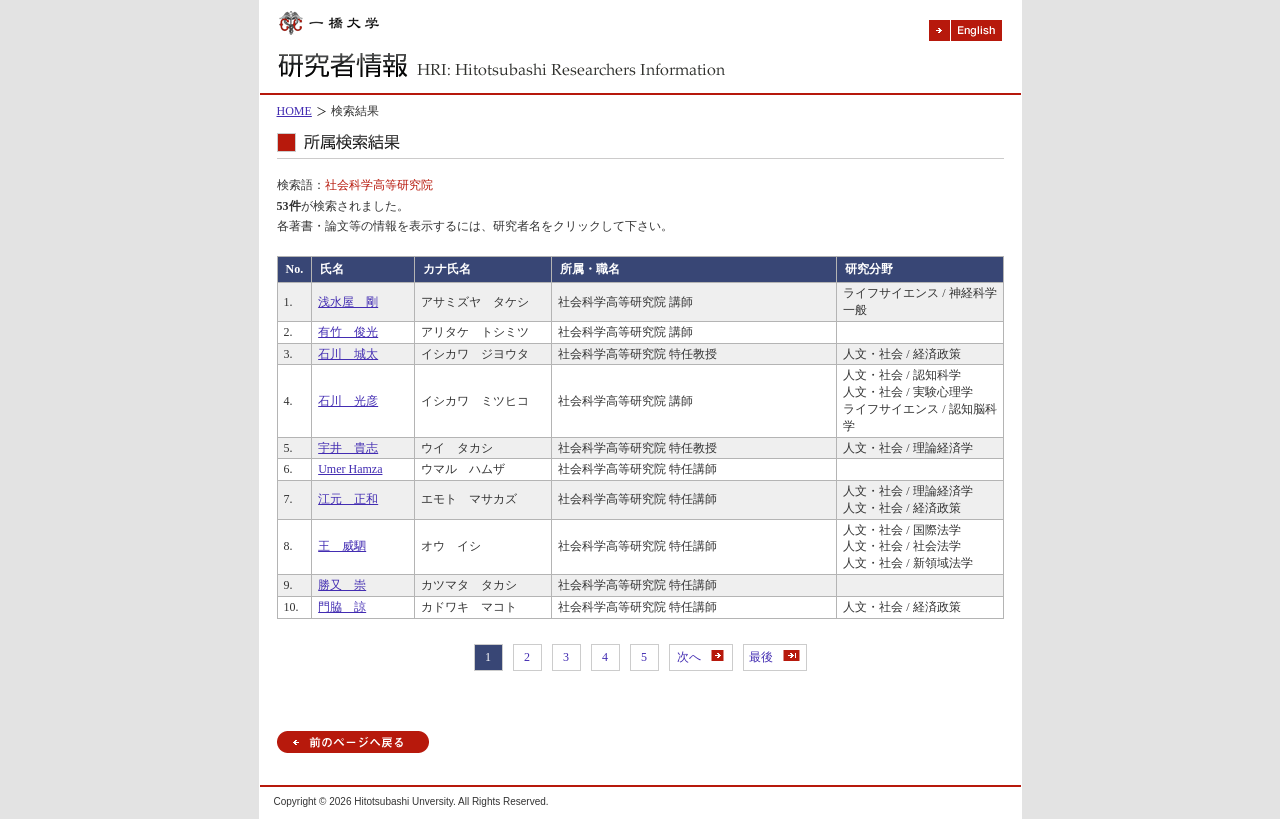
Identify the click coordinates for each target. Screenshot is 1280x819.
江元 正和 (348, 499)
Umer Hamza (350, 469)
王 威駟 (342, 546)
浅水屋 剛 (348, 302)
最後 (774, 657)
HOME (294, 111)
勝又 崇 (342, 585)
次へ (700, 657)
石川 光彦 (348, 401)
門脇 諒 (342, 607)
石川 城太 (348, 354)
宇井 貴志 (348, 448)
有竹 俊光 (348, 332)
